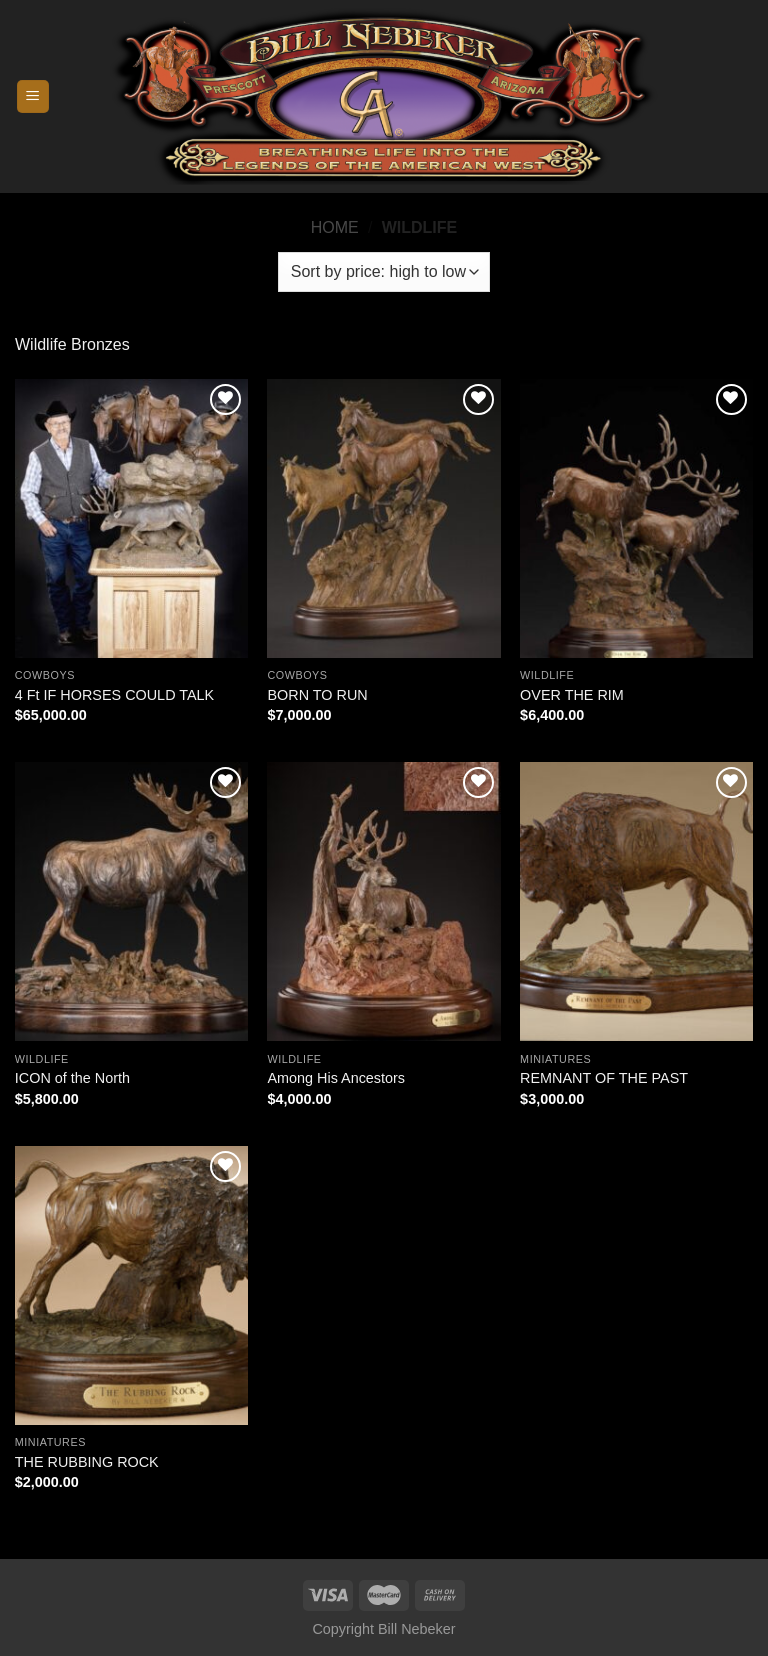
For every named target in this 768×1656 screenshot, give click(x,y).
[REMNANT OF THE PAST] (636, 901)
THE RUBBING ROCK (87, 1462)
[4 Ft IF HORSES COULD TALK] (131, 518)
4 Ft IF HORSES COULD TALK (114, 695)
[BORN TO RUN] (383, 518)
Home (335, 227)
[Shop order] (384, 272)
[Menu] (33, 96)
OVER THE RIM (572, 695)
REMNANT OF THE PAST (604, 1078)
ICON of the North (72, 1078)
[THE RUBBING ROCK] (131, 1285)
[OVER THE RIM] (636, 518)
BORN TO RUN (317, 695)
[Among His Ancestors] (383, 901)
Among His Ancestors (336, 1078)
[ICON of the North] (131, 901)
